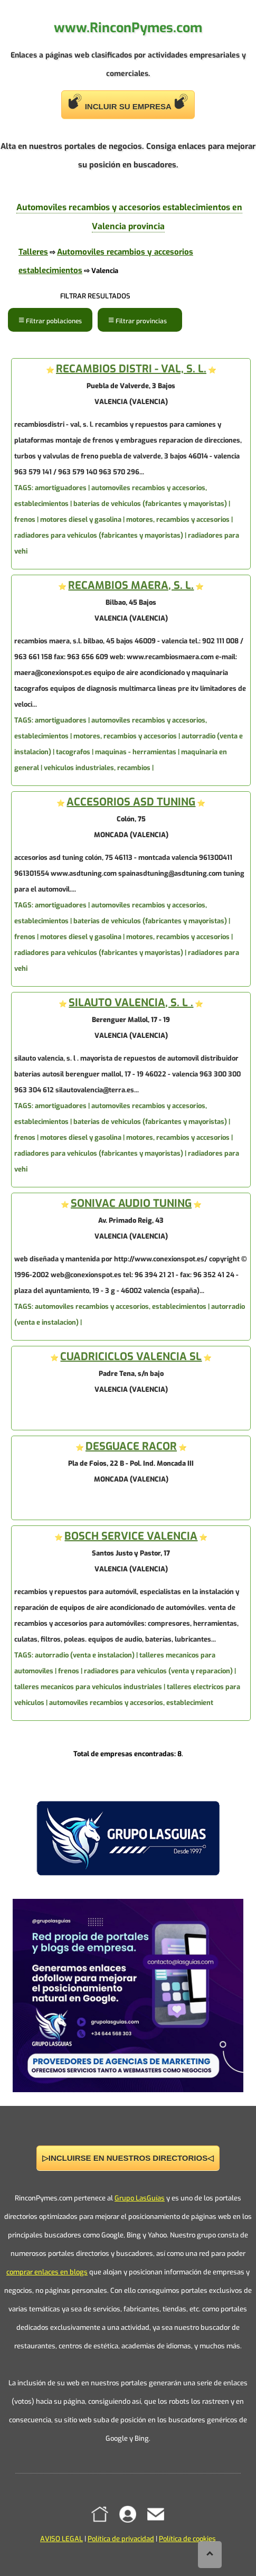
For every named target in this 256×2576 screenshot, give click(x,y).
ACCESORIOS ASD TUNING (131, 802)
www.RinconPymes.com (128, 27)
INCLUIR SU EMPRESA (128, 102)
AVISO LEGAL (61, 2538)
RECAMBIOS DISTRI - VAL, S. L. (131, 369)
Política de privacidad (121, 2538)
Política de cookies (187, 2538)
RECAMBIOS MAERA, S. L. (131, 585)
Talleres (33, 252)
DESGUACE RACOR (131, 1446)
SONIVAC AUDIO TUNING (131, 1203)
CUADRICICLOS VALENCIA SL (131, 1357)
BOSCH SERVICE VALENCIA (130, 1536)
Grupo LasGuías (140, 2198)
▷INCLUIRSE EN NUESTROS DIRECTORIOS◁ (128, 2157)
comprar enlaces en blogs (47, 2272)
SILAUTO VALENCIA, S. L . (131, 1003)
